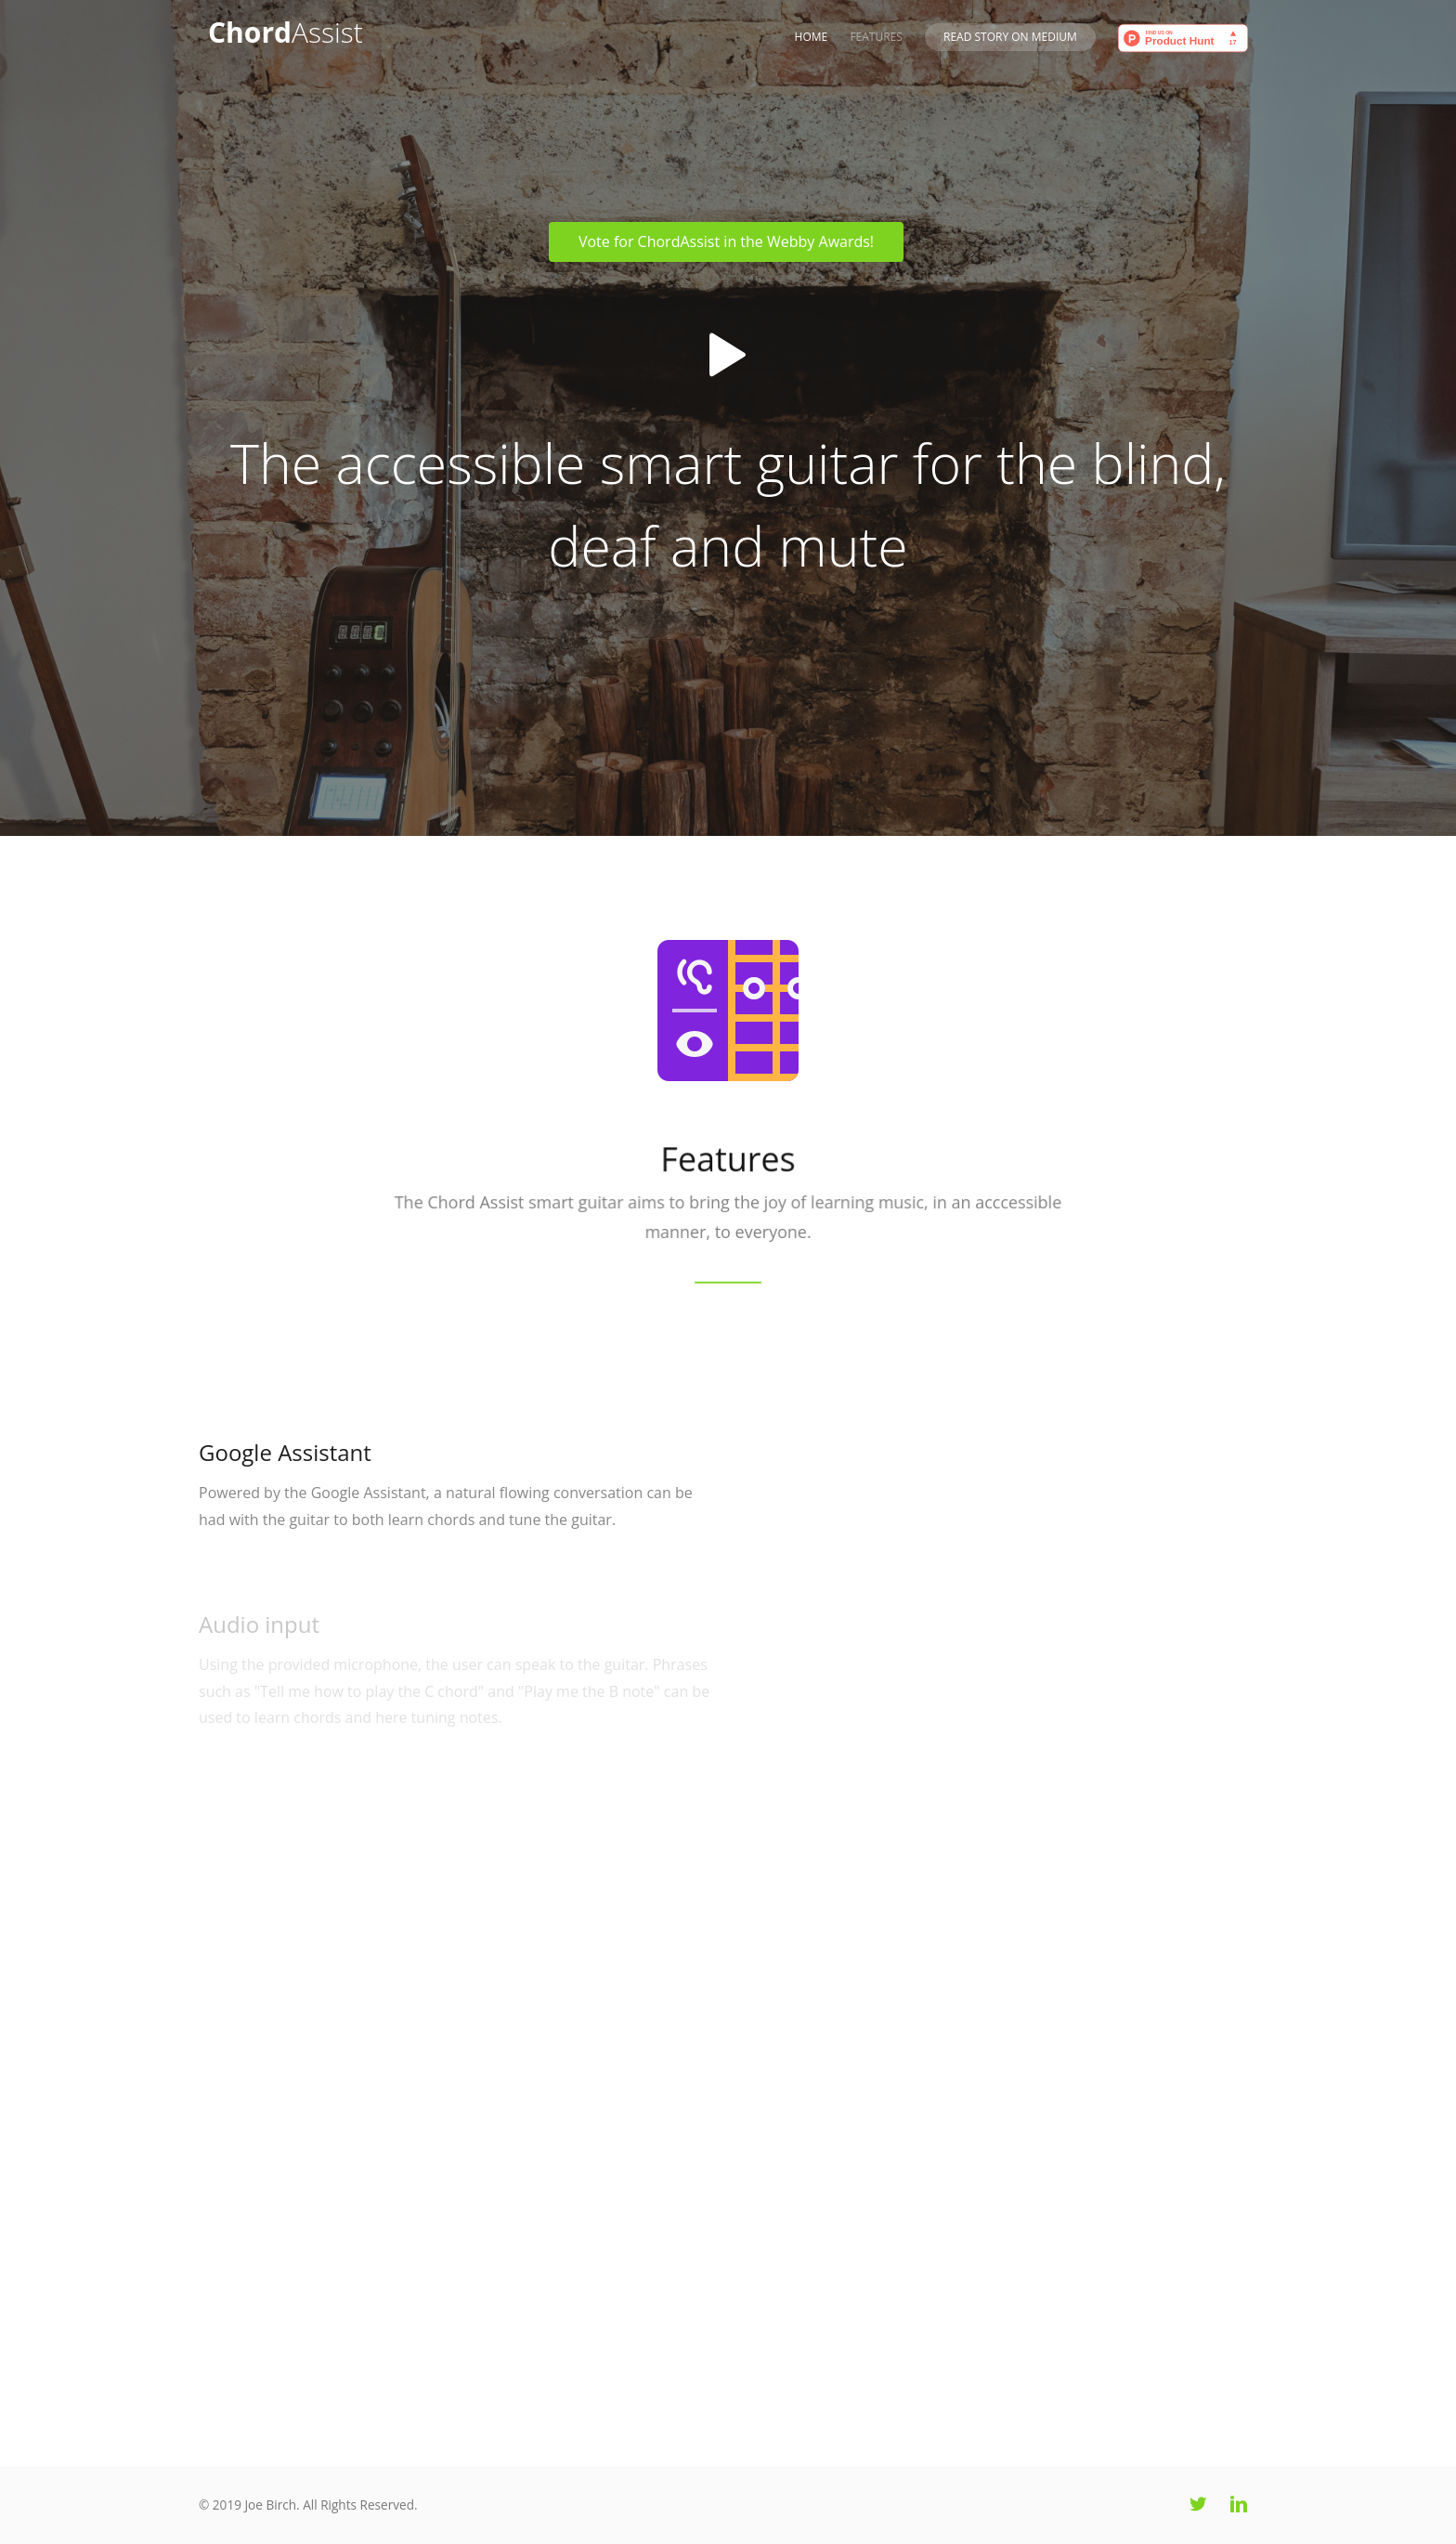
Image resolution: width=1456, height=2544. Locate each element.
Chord (285, 32)
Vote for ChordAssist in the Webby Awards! (726, 241)
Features (876, 37)
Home (811, 37)
